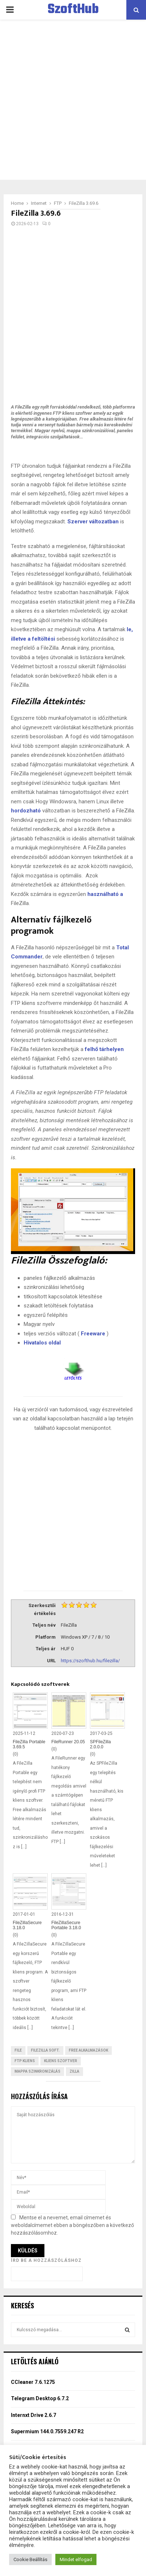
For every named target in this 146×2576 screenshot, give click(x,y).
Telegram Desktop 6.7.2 (40, 2398)
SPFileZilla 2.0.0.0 (100, 1744)
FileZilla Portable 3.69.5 (29, 1744)
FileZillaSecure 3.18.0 (27, 1925)
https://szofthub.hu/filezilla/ (90, 1660)
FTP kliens (25, 2061)
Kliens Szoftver (60, 2061)
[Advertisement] (73, 100)
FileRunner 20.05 (68, 1741)
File (18, 2050)
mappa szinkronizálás (37, 2071)
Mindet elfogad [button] (76, 2559)
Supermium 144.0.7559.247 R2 (47, 2431)
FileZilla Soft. (45, 2050)
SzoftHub (73, 10)
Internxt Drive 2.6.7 (33, 2415)
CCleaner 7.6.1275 (33, 2382)
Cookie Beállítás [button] (30, 2559)
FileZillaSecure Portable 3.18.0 (66, 1925)
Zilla (74, 2071)
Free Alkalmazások (88, 2050)
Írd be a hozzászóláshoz (46, 2260)
